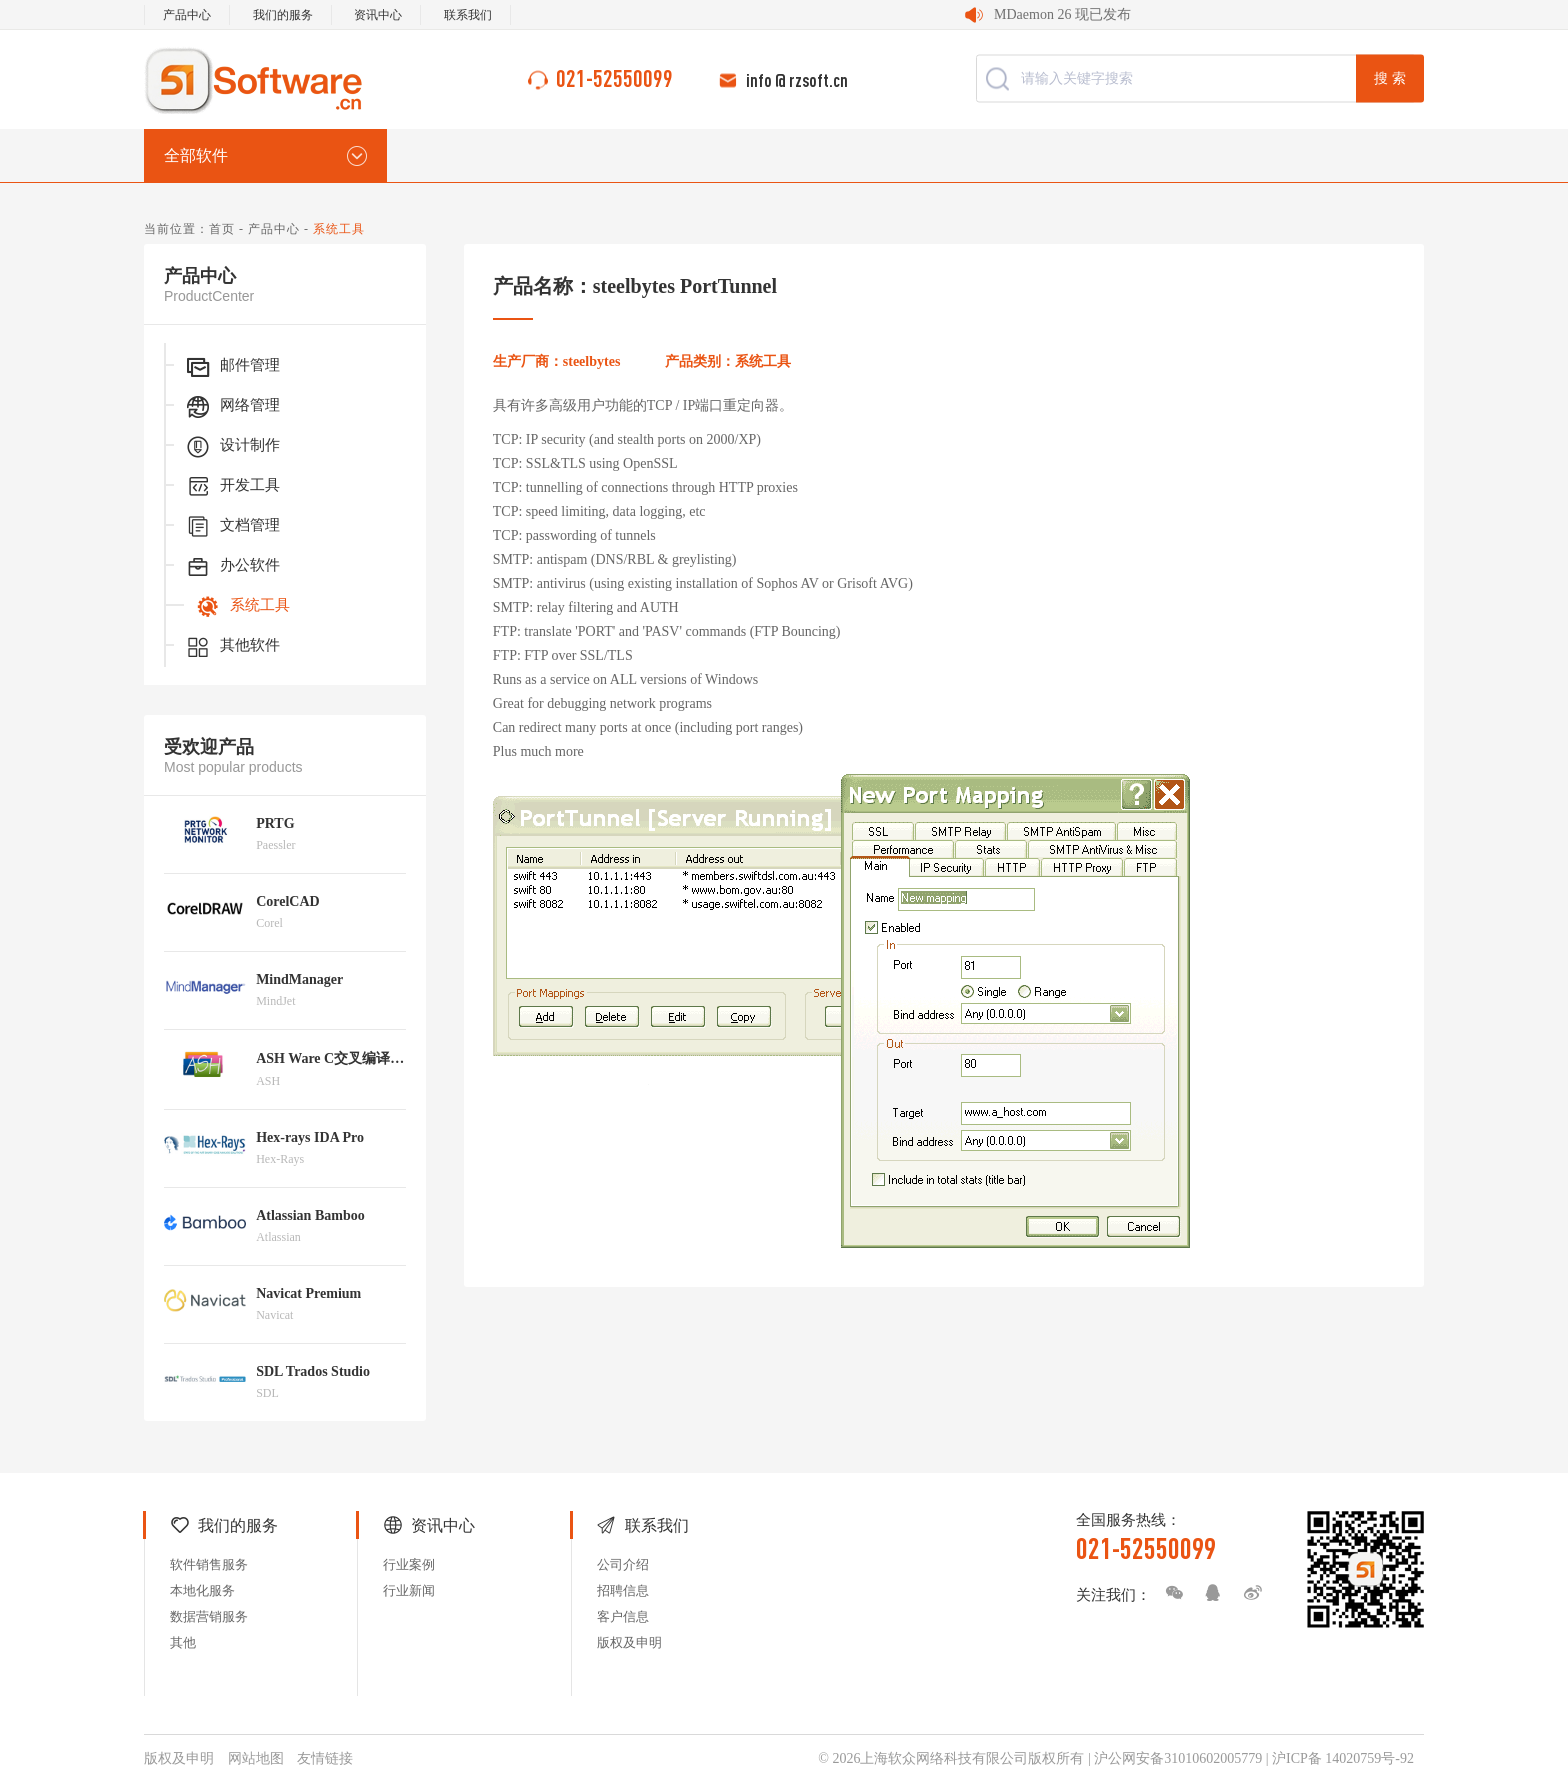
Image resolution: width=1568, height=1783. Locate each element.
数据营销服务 (209, 1616)
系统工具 (242, 607)
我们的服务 (283, 15)
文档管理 (232, 527)
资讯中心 (378, 15)
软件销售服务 (209, 1564)
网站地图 (256, 1758)
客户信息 (623, 1616)
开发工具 (232, 487)
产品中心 (187, 15)
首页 (222, 229)
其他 (183, 1642)
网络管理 (232, 407)
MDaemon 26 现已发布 (1062, 14)
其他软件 (232, 647)
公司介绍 (623, 1564)
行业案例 (409, 1564)
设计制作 (232, 447)
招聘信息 (623, 1590)
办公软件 (232, 567)
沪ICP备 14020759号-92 (1343, 1758)
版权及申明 (629, 1642)
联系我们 (468, 15)
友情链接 (325, 1758)
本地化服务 (202, 1590)
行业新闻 (409, 1590)
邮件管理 (232, 367)
